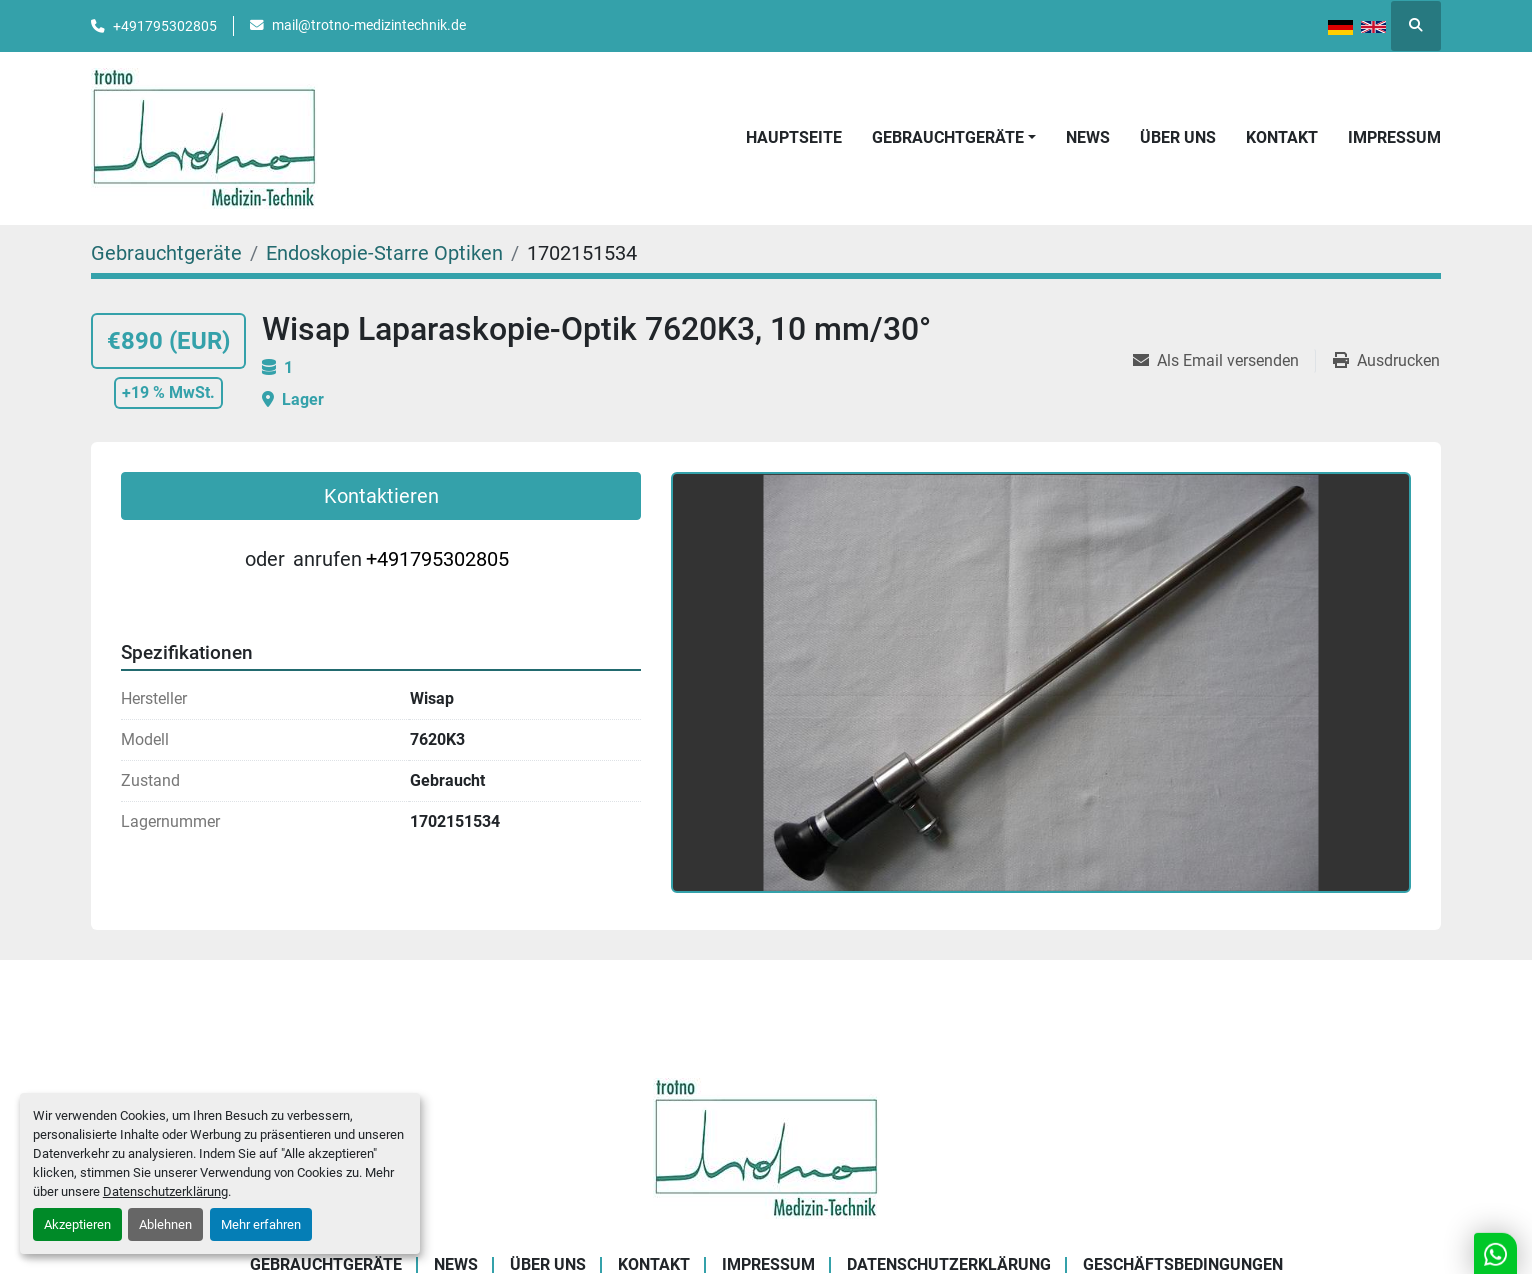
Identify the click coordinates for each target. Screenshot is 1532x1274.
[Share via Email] (1224, 361)
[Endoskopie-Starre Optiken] (384, 253)
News (1088, 137)
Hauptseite (794, 137)
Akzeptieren (77, 1224)
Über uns (1178, 137)
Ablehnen (165, 1224)
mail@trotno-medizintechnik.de (369, 25)
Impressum (1394, 137)
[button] (954, 138)
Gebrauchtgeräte (948, 137)
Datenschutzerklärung (165, 1191)
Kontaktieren (381, 496)
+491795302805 (165, 26)
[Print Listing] (1386, 361)
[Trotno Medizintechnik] (766, 1146)
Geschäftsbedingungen (1183, 1264)
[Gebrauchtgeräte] (166, 253)
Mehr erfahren (261, 1224)
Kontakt (1282, 137)
